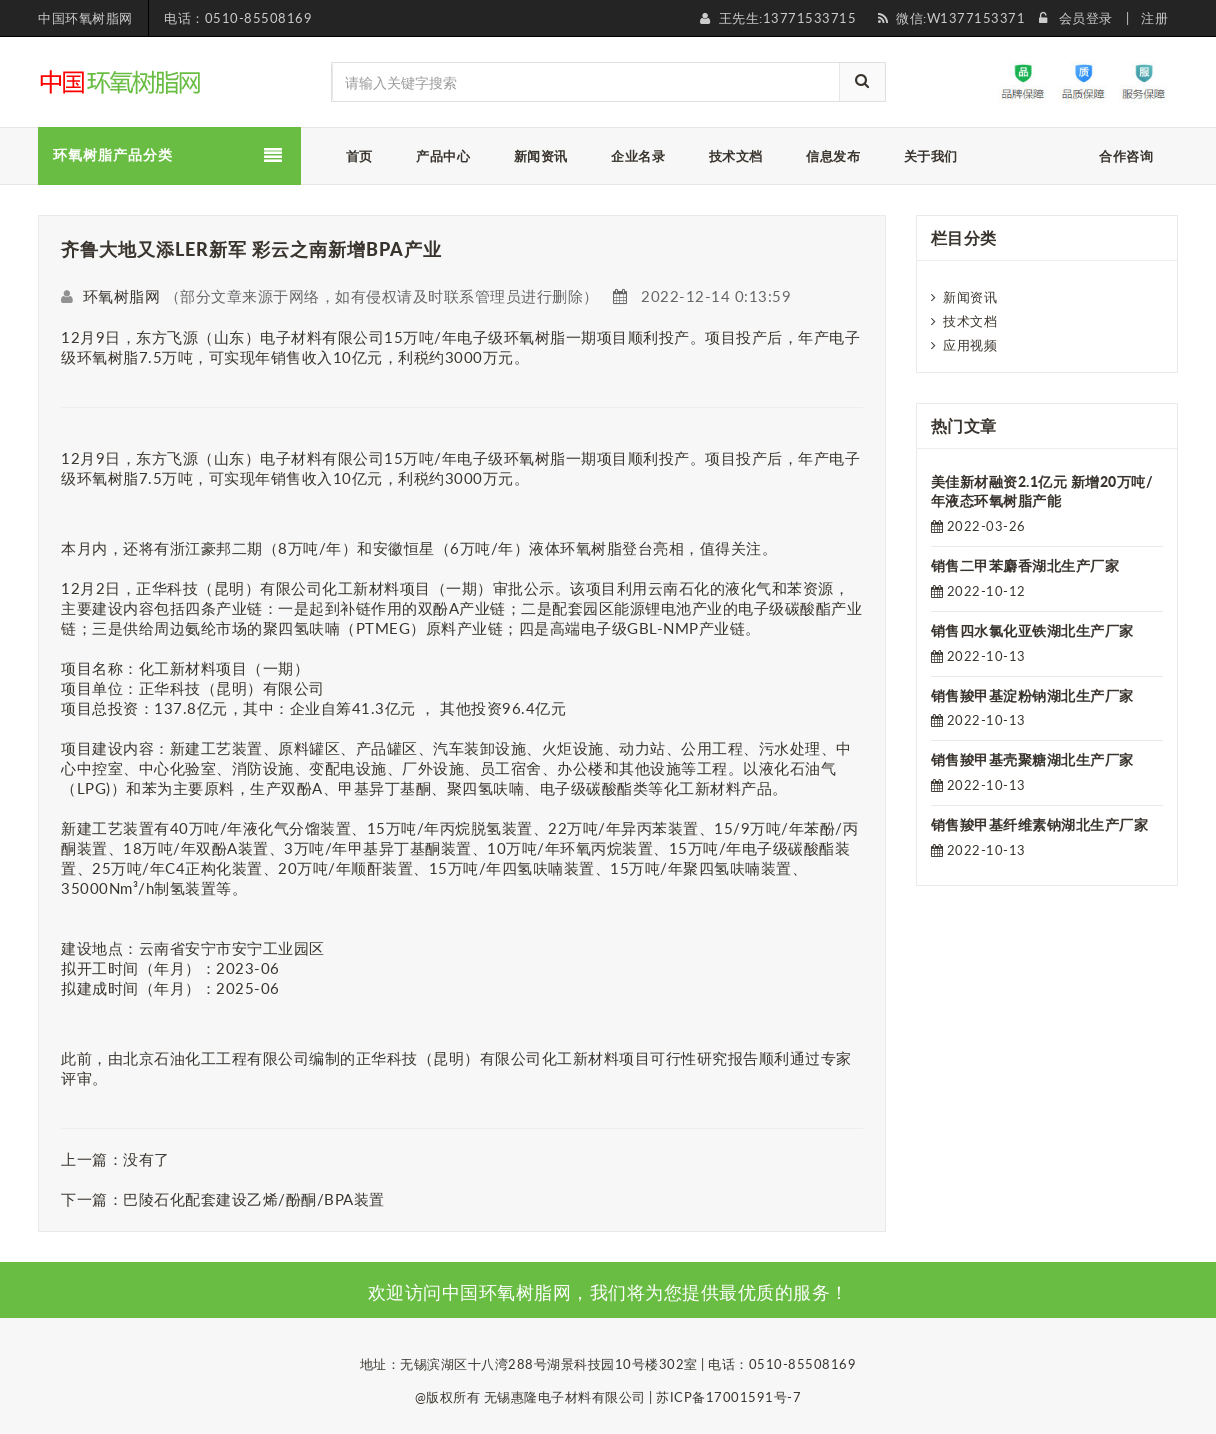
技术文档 (970, 321)
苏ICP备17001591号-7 (728, 1397)
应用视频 (970, 345)
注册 (1154, 18)
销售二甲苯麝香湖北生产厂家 (1025, 565)
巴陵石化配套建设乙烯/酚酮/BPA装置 (254, 1199)
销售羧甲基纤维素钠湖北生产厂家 (1040, 824)
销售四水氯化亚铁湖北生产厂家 (1032, 630)
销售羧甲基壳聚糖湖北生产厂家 (1032, 759)
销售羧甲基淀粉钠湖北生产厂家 (1032, 695)
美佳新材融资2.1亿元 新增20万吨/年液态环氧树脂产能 (1042, 491)
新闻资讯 (970, 297)
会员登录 (1086, 18)
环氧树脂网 (122, 296)
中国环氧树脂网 (85, 18)
